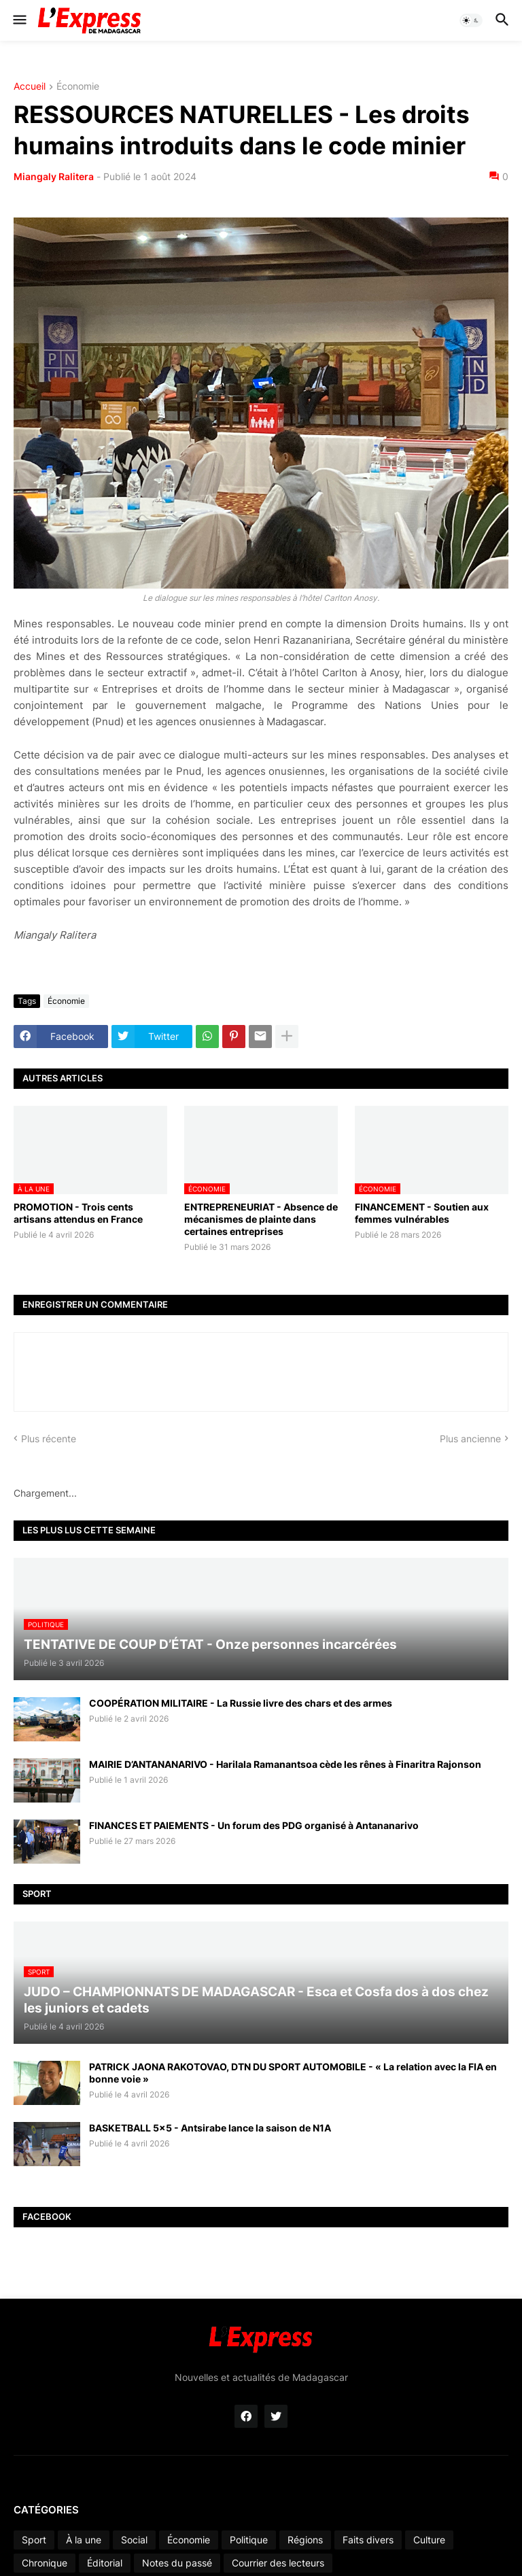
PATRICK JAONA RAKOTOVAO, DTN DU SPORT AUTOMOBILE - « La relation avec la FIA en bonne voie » (293, 2073)
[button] (18, 20)
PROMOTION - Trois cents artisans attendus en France (78, 1213)
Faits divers (368, 2539)
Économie (77, 87)
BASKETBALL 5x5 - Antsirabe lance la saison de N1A (210, 2128)
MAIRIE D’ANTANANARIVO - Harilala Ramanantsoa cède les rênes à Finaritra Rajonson (285, 1764)
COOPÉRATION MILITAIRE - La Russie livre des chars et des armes (240, 1703)
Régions (305, 2539)
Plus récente (48, 1438)
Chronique (44, 2563)
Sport (34, 2539)
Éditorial (104, 2563)
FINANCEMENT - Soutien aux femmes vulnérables (422, 1213)
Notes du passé (177, 2563)
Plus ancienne (470, 1438)
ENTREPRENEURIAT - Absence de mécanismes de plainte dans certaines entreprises (261, 1219)
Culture (429, 2539)
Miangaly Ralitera (54, 176)
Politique (249, 2539)
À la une (83, 2539)
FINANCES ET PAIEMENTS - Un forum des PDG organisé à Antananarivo (254, 1825)
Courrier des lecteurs (278, 2563)
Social (134, 2539)
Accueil (30, 87)
